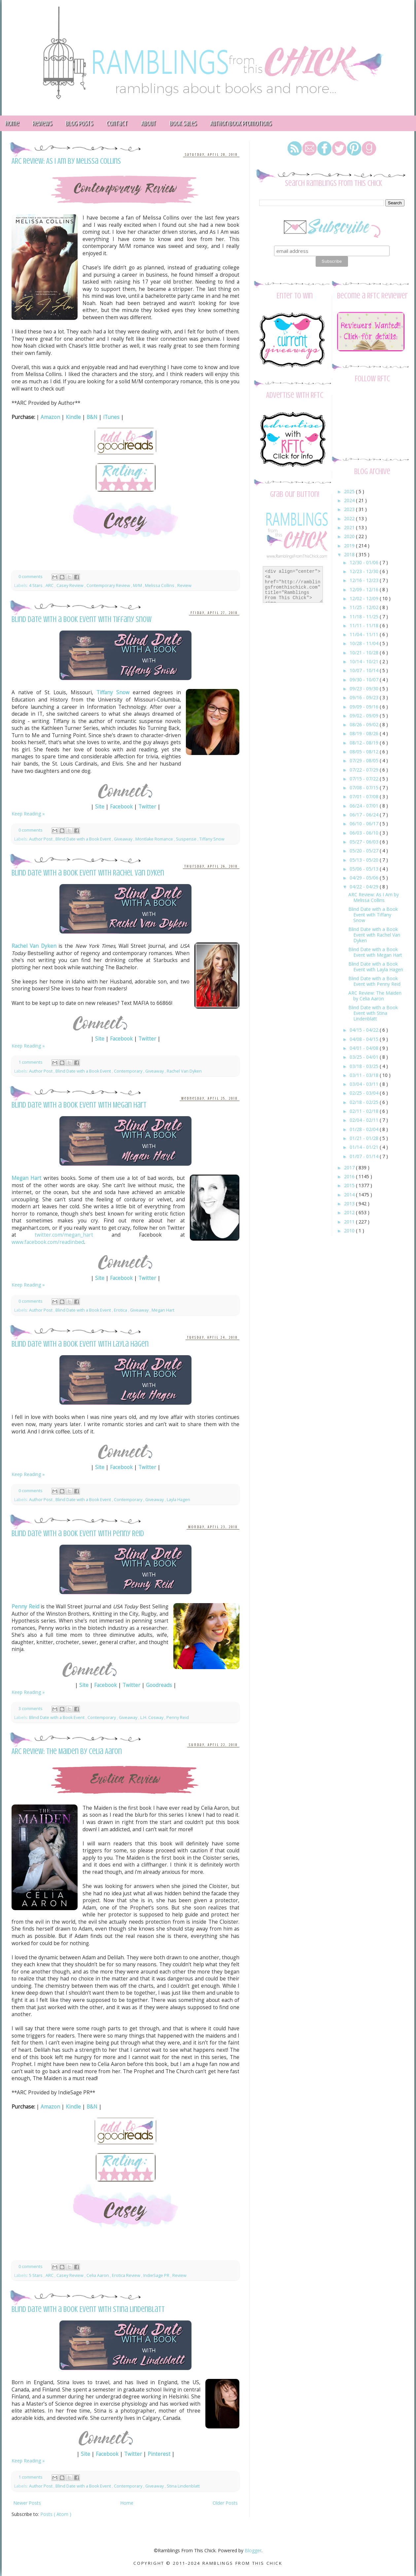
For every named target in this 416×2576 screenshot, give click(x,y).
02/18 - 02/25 (365, 1102)
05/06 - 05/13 (365, 869)
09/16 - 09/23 (365, 697)
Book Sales (182, 123)
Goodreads (159, 1685)
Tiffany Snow (112, 692)
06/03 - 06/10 (365, 833)
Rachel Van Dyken (34, 946)
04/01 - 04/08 (365, 1048)
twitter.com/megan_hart (64, 1234)
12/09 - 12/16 (365, 589)
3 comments (31, 1708)
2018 (350, 554)
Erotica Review (126, 2275)
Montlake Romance (154, 839)
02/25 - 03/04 (365, 1093)
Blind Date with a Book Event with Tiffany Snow (82, 619)
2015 (350, 1185)
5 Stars (36, 2275)
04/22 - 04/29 (365, 886)
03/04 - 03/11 (365, 1084)
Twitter (147, 806)
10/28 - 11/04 (365, 643)
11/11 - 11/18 (365, 625)
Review (184, 585)
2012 (350, 1212)
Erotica (121, 1310)
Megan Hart (26, 1178)
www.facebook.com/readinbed (48, 1242)
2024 (350, 500)
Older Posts (225, 2503)
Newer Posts (27, 2503)
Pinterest (159, 2454)
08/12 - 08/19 (365, 742)
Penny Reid (25, 1606)
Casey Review (70, 585)
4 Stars (36, 585)
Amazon (50, 417)
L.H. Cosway (152, 1717)
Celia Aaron (98, 2275)
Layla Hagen (178, 1499)
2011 (350, 1222)
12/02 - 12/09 (365, 598)
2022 (350, 518)
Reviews (42, 123)
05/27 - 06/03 (365, 842)
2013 (350, 1203)
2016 (350, 1176)
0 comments (31, 576)
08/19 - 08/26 (365, 733)
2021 (350, 527)
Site (99, 806)
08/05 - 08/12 (365, 751)
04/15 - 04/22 (365, 1030)
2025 (350, 491)
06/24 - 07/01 (365, 806)
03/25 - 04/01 (365, 1057)
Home (126, 2503)
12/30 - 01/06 (365, 562)
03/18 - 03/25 (365, 1066)
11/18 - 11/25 (365, 616)
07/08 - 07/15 (365, 787)
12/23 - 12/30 (365, 571)
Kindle (73, 417)
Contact (116, 123)
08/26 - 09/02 (365, 724)
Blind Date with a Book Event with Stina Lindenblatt (88, 2309)
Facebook (121, 806)
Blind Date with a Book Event (83, 839)
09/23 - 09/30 (365, 688)
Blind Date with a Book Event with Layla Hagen (80, 1344)
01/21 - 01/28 (365, 1138)
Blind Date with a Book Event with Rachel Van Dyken (88, 873)
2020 (350, 536)
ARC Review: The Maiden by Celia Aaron (67, 1751)
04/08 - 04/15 (365, 1039)
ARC (50, 585)
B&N (92, 417)
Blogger (253, 2550)
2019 (350, 545)
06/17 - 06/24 (365, 814)
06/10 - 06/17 (365, 823)
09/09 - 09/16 (365, 707)
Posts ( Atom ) (55, 2514)
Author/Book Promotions (240, 123)
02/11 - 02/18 (365, 1111)
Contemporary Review (109, 585)
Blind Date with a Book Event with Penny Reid (78, 1533)
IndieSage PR (156, 2275)
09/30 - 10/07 (365, 679)
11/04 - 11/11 (365, 634)
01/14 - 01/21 (365, 1147)
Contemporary (128, 1071)
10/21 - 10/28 (365, 652)
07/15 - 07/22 (365, 778)
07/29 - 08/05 (365, 760)
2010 (350, 1230)
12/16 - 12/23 (365, 580)
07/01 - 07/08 (365, 796)
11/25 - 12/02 (365, 607)
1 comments (31, 1062)
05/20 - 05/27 (365, 850)
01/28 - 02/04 (365, 1129)
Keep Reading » (28, 813)
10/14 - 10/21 (365, 661)
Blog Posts (79, 123)
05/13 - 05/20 (365, 860)
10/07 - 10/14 (365, 670)
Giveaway (123, 839)
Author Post (41, 839)
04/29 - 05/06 (365, 878)
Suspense (186, 839)
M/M (138, 585)
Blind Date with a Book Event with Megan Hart (79, 1105)
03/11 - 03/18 (365, 1075)
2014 (350, 1194)
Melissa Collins (160, 585)
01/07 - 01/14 (365, 1156)
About (148, 123)
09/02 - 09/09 (365, 715)
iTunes (111, 417)
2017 (350, 1167)
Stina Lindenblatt (183, 2486)
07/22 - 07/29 (365, 770)
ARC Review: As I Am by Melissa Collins (66, 161)
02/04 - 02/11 (365, 1120)
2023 (350, 509)
